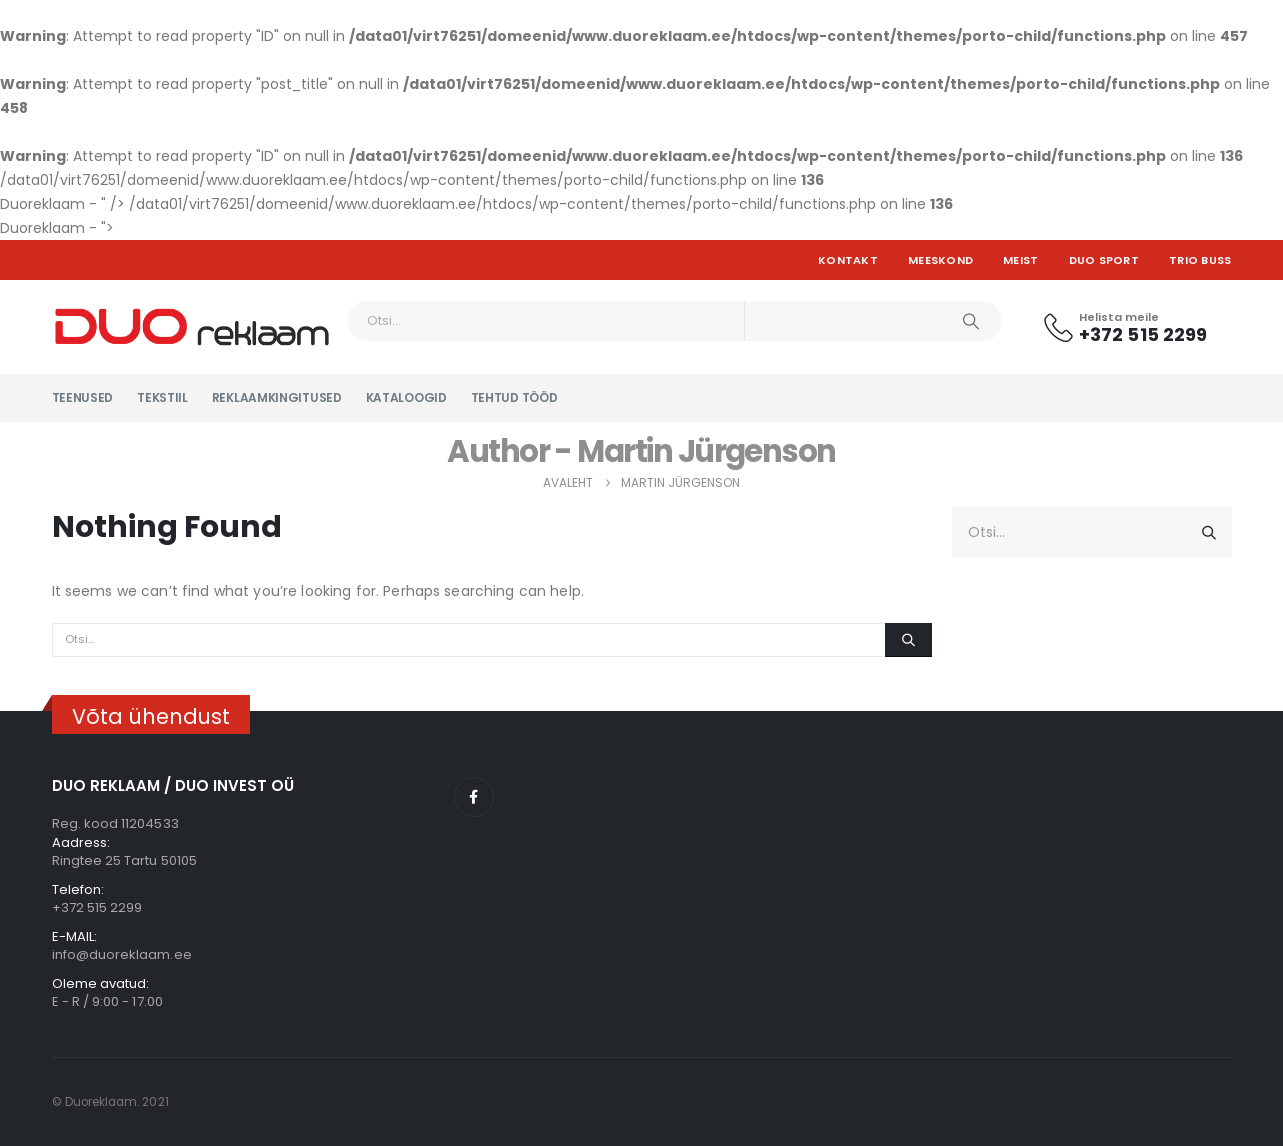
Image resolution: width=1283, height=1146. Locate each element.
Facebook (474, 797)
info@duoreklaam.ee (122, 954)
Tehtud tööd (514, 397)
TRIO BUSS (1200, 260)
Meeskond (940, 260)
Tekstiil (162, 397)
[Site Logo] (192, 327)
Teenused (83, 397)
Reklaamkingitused (277, 397)
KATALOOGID (406, 397)
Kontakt (848, 260)
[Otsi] (971, 321)
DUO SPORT (1104, 260)
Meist (1020, 260)
